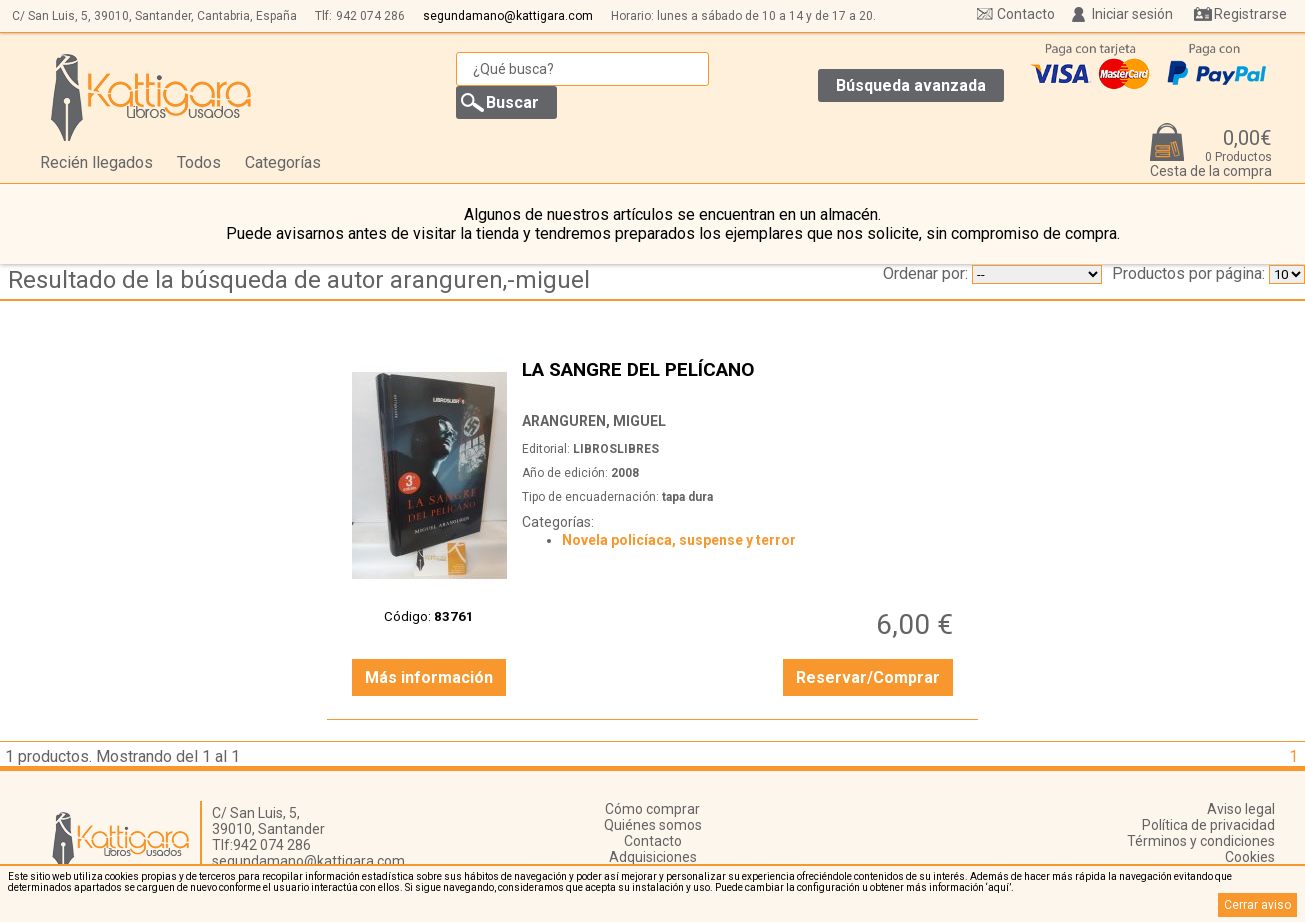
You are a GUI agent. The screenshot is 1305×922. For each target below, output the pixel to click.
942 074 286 (370, 16)
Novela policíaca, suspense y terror (679, 540)
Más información (429, 677)
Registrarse (1250, 14)
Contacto (1026, 14)
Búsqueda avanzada (911, 85)
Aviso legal (1241, 809)
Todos (199, 162)
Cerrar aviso (1257, 905)
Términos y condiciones (1201, 841)
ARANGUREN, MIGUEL (594, 421)
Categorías (283, 162)
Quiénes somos (653, 825)
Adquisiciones (653, 857)
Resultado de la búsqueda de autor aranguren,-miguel (299, 280)
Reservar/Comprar (868, 677)
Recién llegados (96, 162)
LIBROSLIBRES (616, 449)
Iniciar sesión (1132, 14)
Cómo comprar (652, 809)
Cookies (1250, 857)
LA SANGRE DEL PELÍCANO (740, 380)
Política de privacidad (1208, 825)
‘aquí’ (998, 887)
